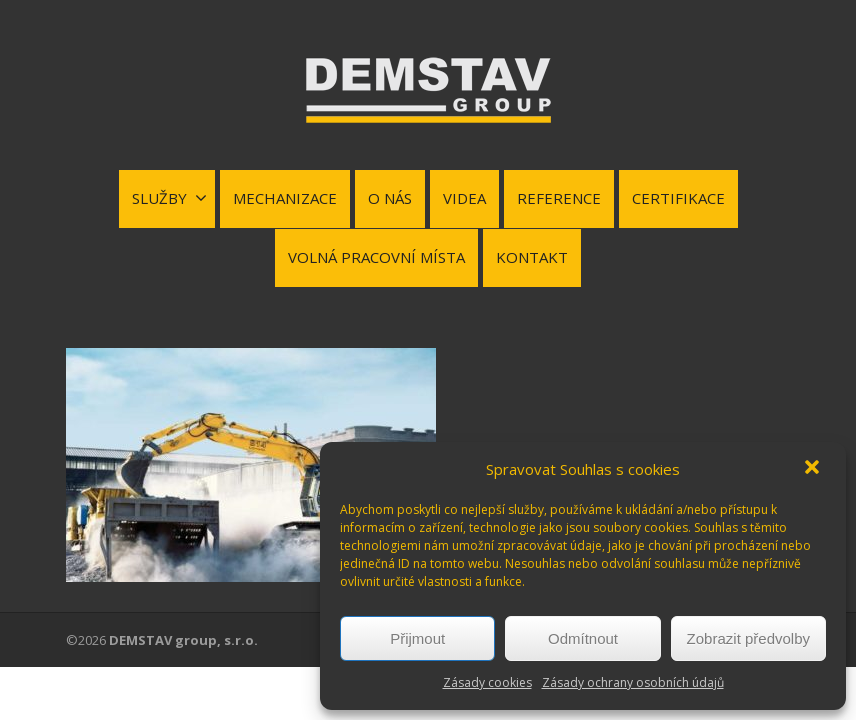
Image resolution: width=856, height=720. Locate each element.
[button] (814, 469)
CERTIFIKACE (678, 198)
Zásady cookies (487, 682)
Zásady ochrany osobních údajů (633, 682)
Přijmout (417, 638)
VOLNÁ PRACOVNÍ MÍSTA (376, 257)
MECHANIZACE (285, 198)
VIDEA (464, 198)
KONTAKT (532, 257)
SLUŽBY (169, 198)
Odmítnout (583, 638)
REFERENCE (559, 198)
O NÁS (390, 198)
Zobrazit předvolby (748, 638)
